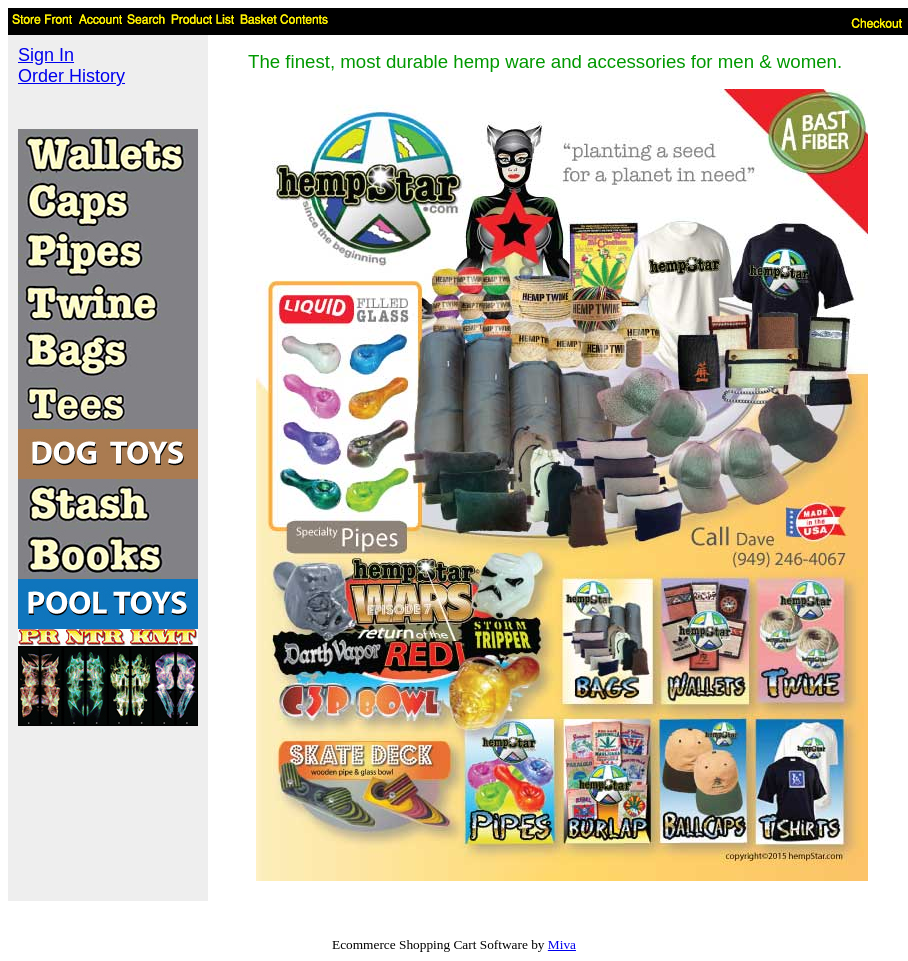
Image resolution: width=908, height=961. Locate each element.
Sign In (46, 55)
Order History (71, 76)
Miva (562, 944)
